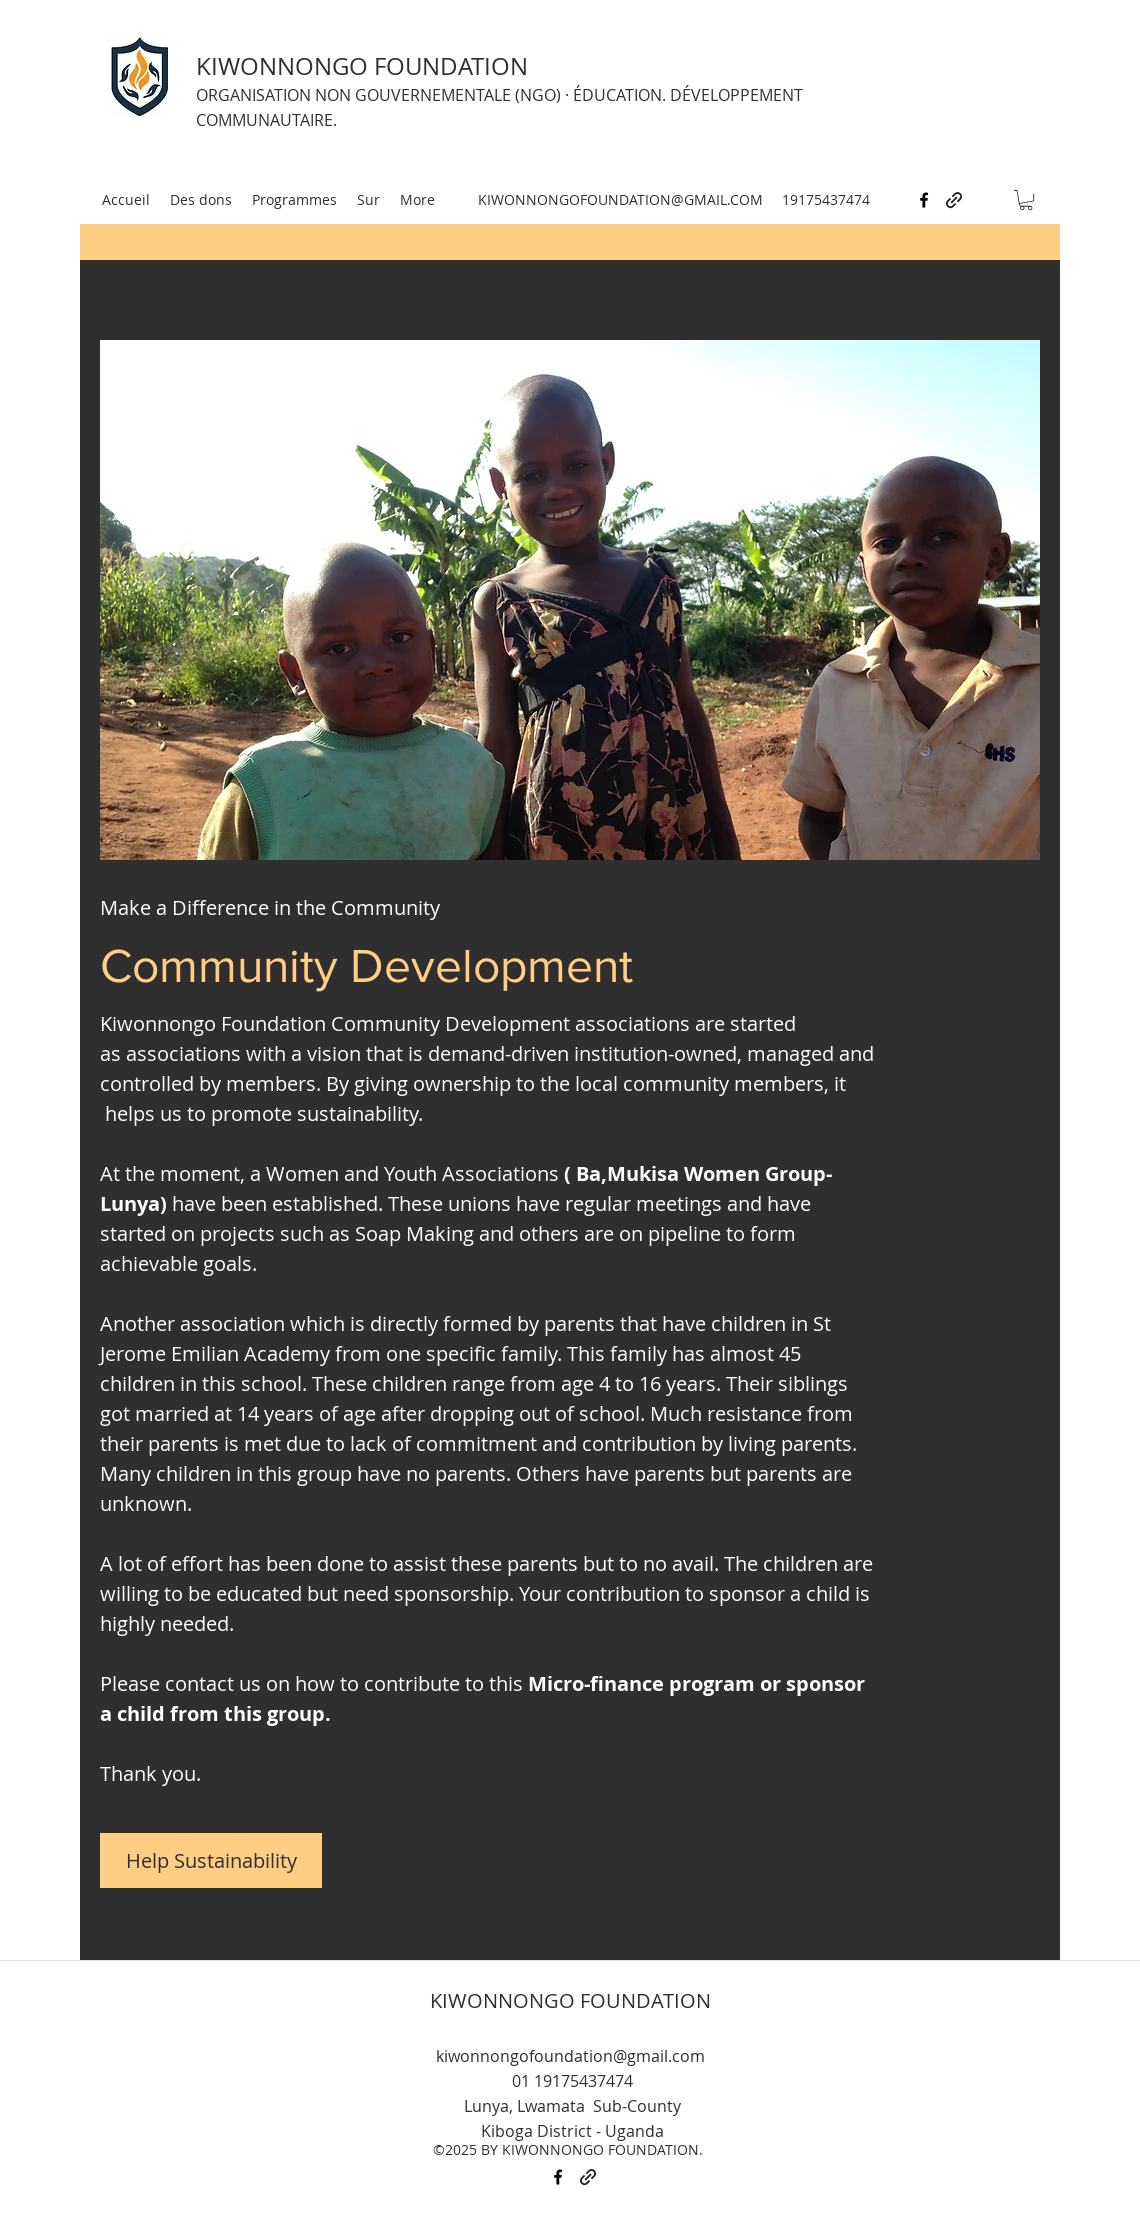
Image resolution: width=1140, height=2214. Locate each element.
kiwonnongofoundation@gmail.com (570, 2056)
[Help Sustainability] (211, 1860)
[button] (1026, 200)
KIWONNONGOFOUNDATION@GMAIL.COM (620, 199)
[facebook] (924, 200)
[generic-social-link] (954, 200)
